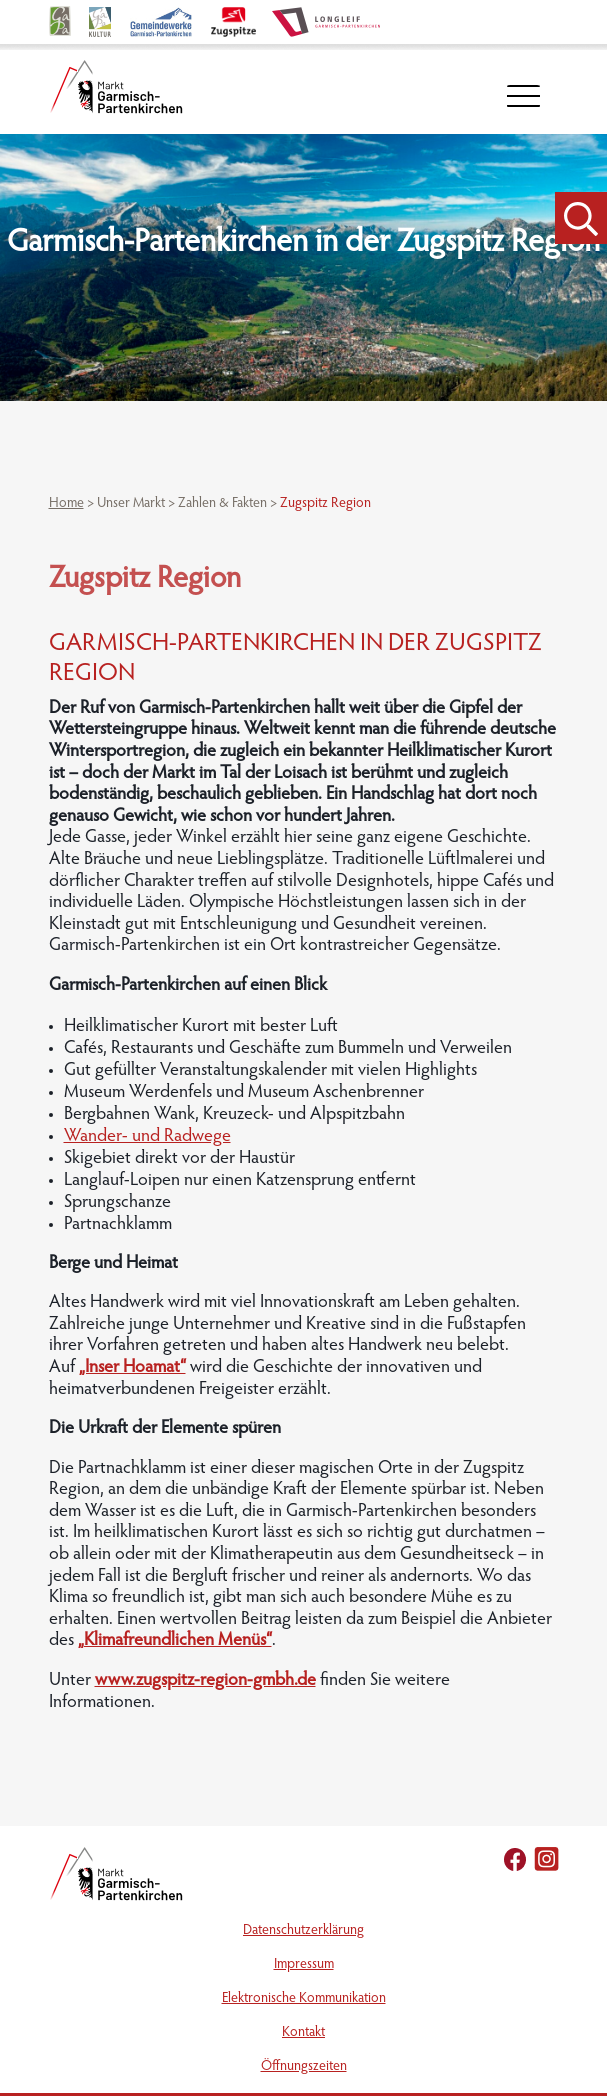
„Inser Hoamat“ (132, 1368)
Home (66, 504)
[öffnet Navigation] (523, 96)
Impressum (304, 1965)
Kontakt (303, 2033)
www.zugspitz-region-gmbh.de (205, 1681)
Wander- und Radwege (147, 1137)
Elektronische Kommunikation (304, 1999)
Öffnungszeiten (304, 2067)
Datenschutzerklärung (303, 1931)
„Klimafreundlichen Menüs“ (175, 1641)
